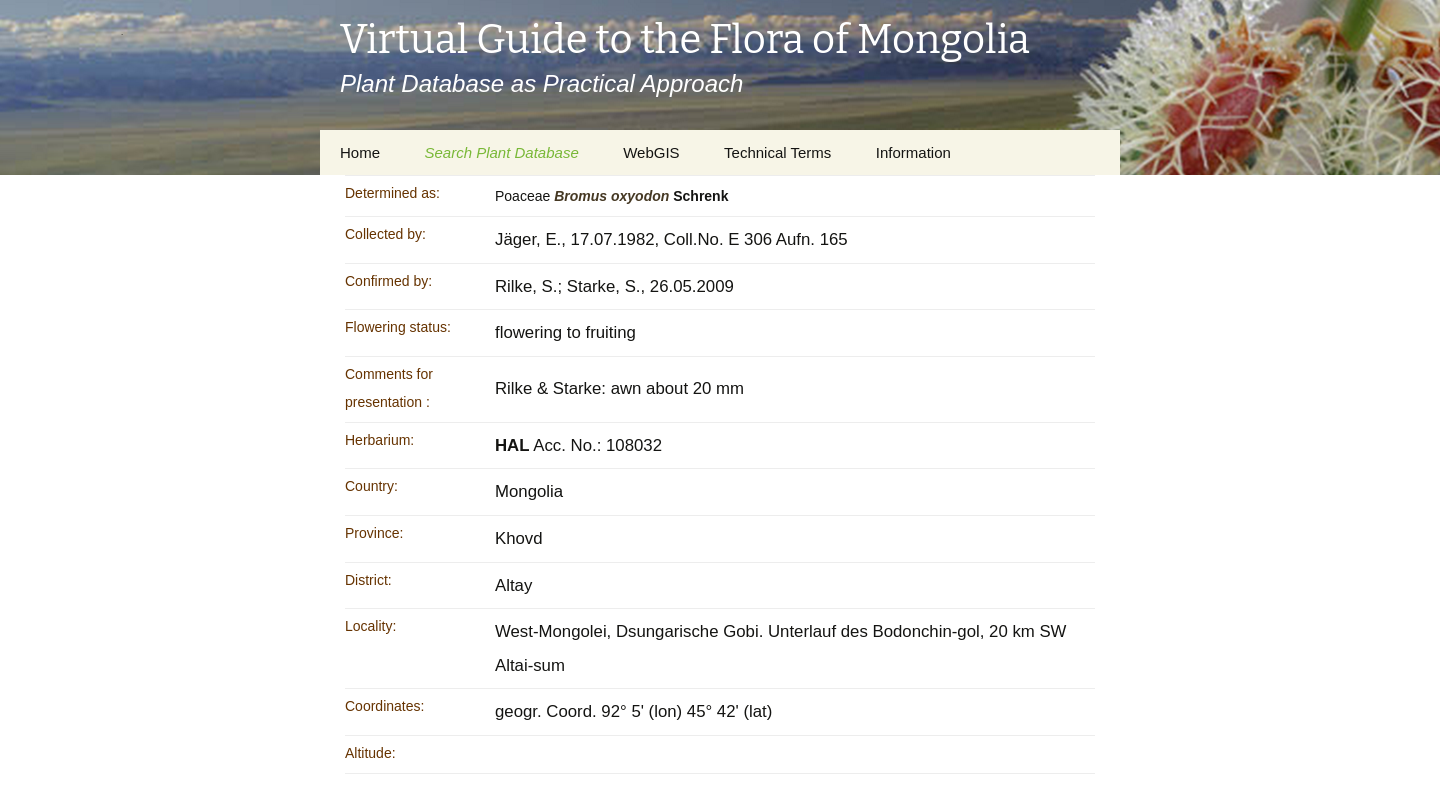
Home (360, 152)
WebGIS (651, 152)
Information (913, 152)
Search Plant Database (501, 152)
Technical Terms (777, 152)
